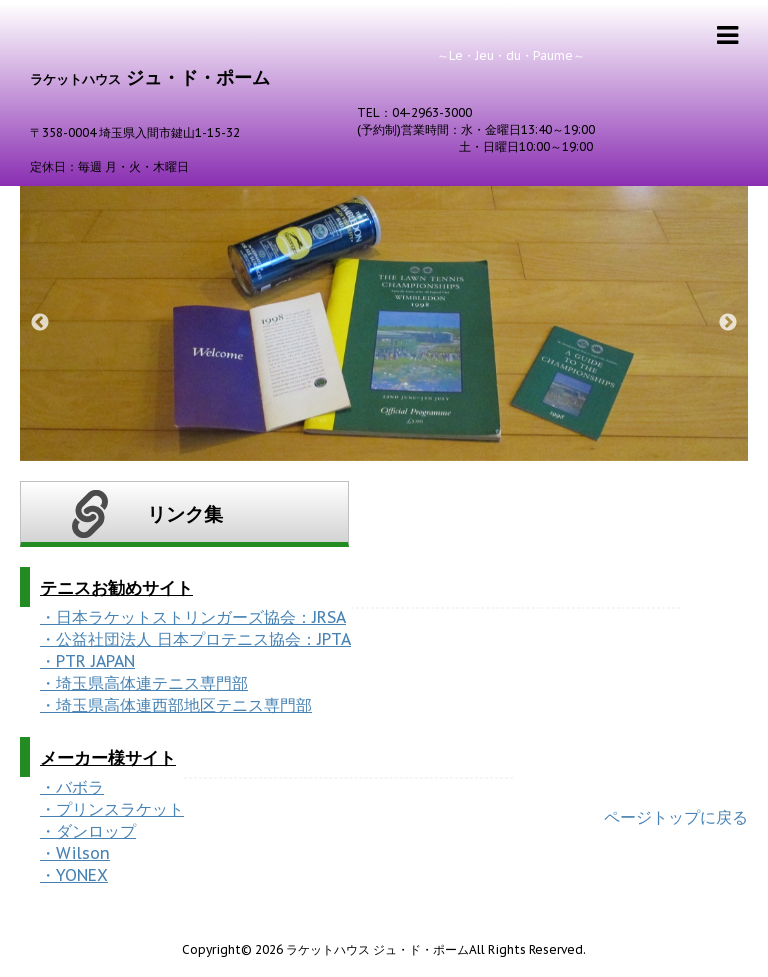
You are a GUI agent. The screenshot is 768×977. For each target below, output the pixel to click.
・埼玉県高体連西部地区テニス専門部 (176, 705)
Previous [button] (40, 323)
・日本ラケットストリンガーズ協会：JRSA (193, 617)
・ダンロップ (88, 831)
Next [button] (728, 323)
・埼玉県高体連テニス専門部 (144, 683)
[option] (384, 323)
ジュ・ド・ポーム (150, 77)
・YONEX (74, 875)
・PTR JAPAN (87, 661)
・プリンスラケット (112, 809)
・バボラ (72, 787)
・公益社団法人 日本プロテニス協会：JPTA (195, 639)
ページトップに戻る (676, 817)
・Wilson (75, 853)
